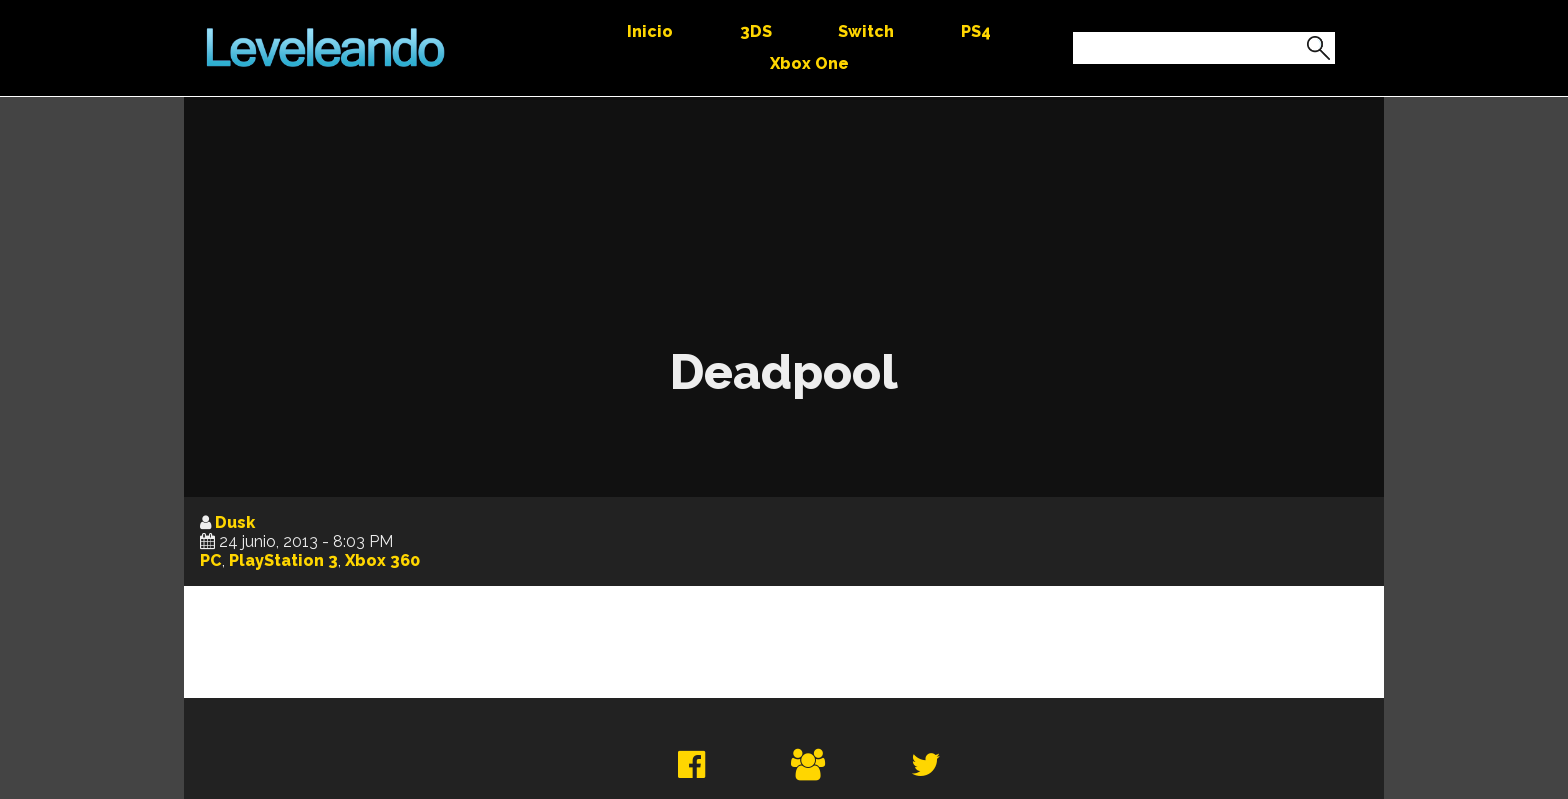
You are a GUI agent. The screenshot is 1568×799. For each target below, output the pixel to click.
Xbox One (809, 63)
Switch (866, 31)
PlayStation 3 (283, 560)
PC (211, 560)
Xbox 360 (382, 560)
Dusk (235, 522)
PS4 (976, 31)
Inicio (650, 31)
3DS (756, 31)
